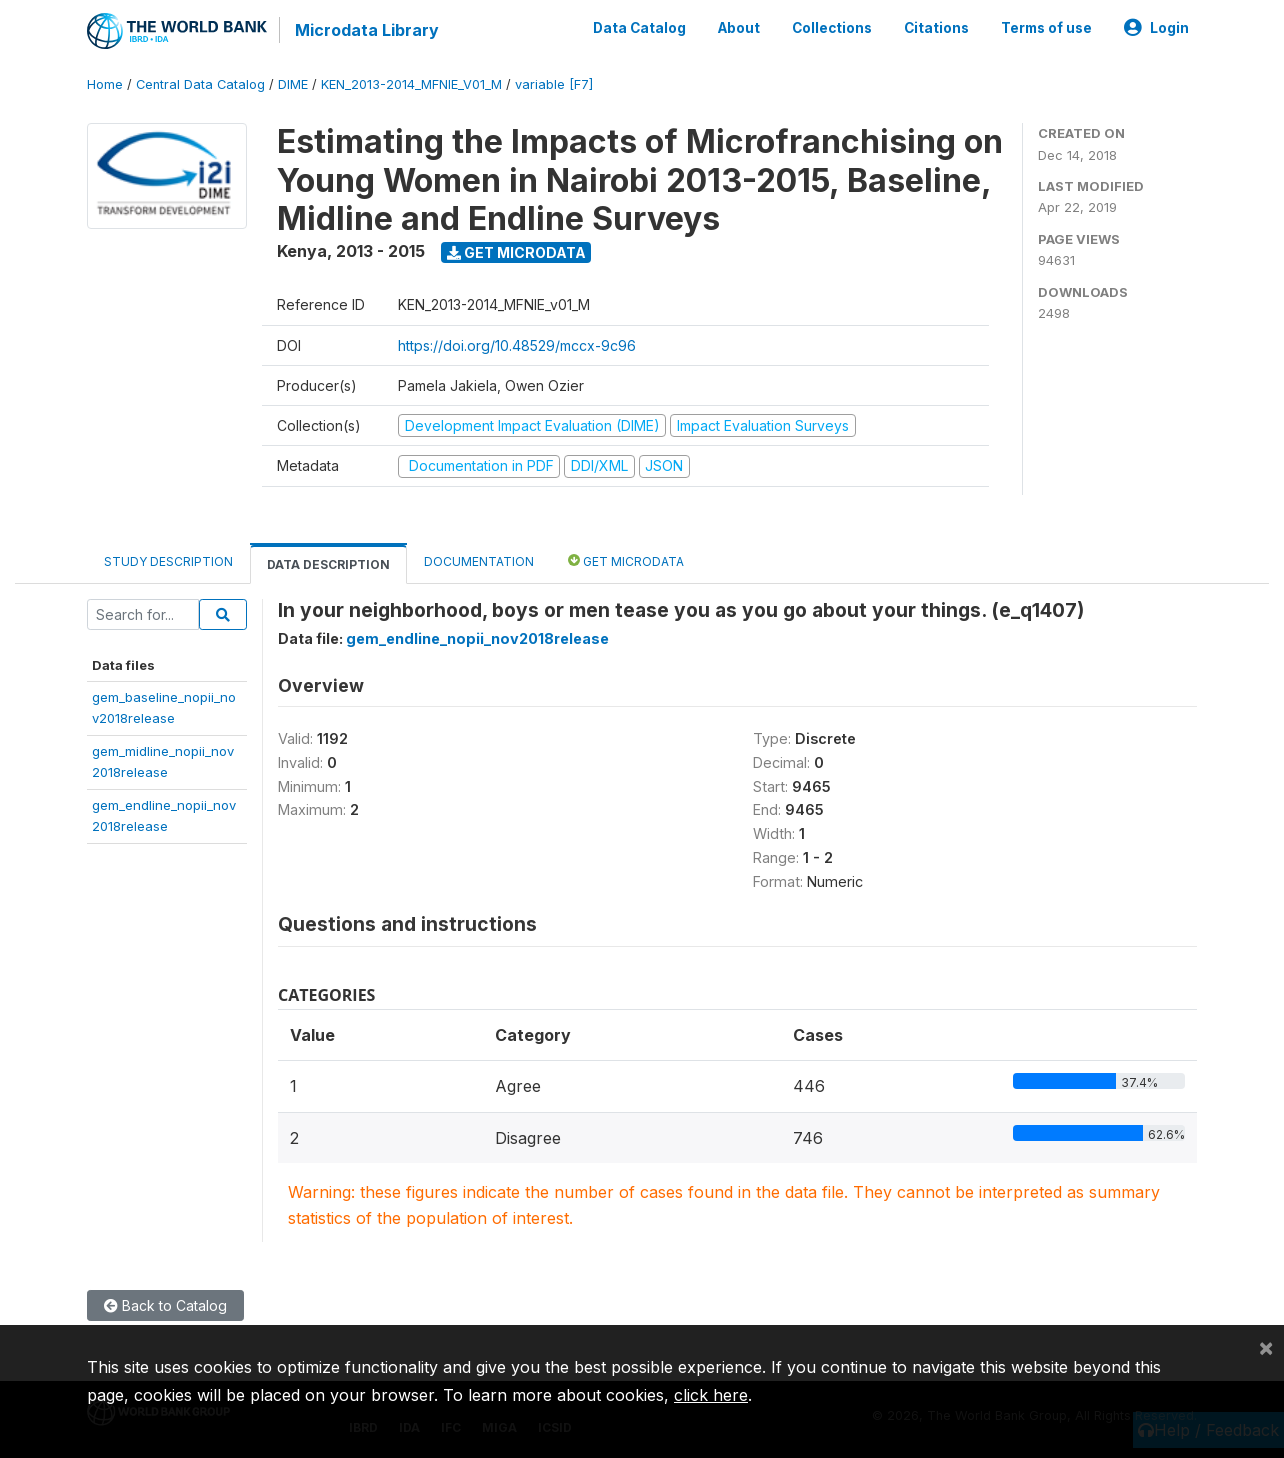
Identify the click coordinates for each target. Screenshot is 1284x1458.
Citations (936, 28)
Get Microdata (516, 252)
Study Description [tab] (168, 561)
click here (711, 1395)
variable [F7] (554, 84)
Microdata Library (367, 30)
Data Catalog (639, 28)
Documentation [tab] (479, 561)
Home (105, 84)
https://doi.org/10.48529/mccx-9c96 (517, 345)
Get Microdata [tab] (626, 560)
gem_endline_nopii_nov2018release (477, 638)
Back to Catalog (165, 1305)
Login (1156, 28)
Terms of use (1046, 28)
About (739, 28)
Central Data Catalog (200, 84)
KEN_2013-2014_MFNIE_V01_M (411, 84)
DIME (293, 84)
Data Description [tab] (328, 564)
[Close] (1266, 1347)
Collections (832, 28)
